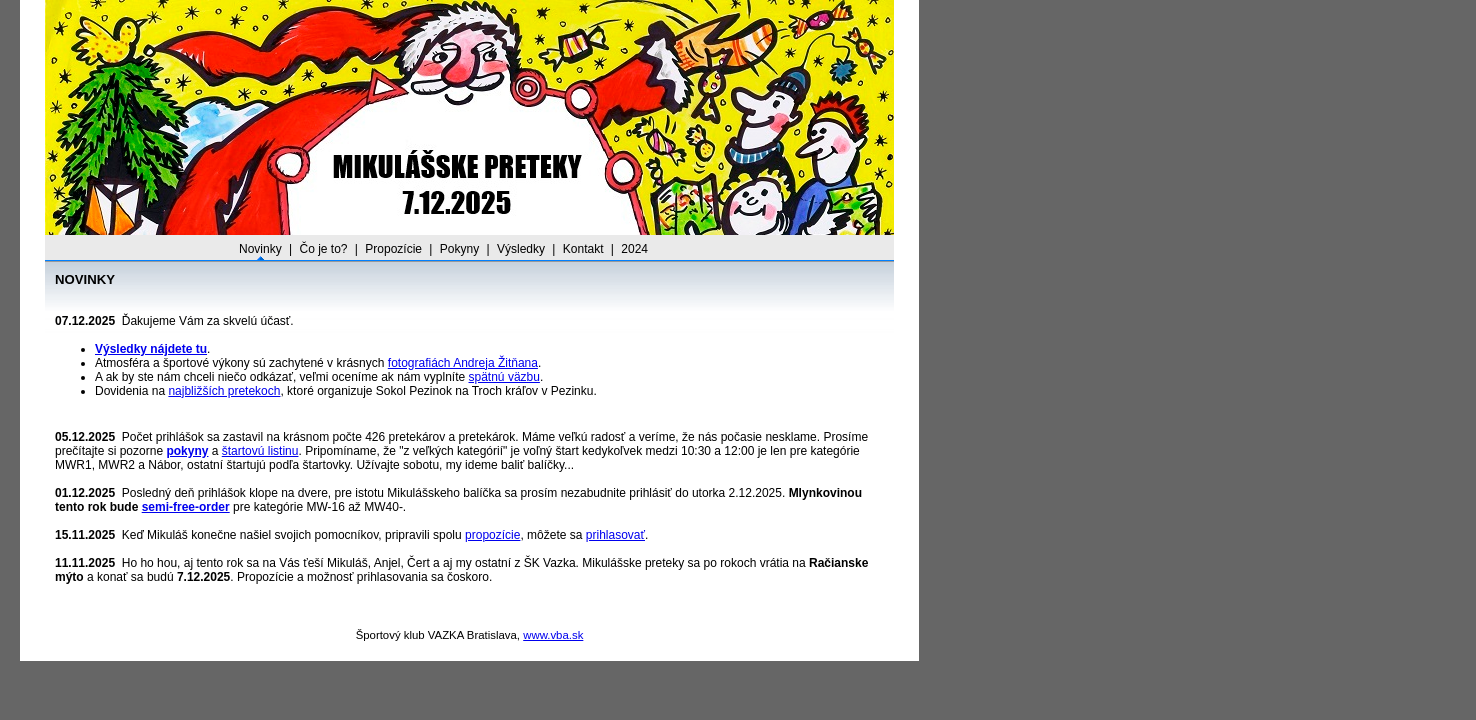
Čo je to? (323, 249)
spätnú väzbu (504, 377)
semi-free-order (186, 507)
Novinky (260, 249)
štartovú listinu (260, 451)
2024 (634, 249)
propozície (492, 535)
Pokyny (459, 249)
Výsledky (521, 249)
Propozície (393, 249)
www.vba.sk (553, 635)
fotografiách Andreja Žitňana (463, 363)
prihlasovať (615, 535)
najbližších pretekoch (224, 391)
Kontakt (583, 249)
